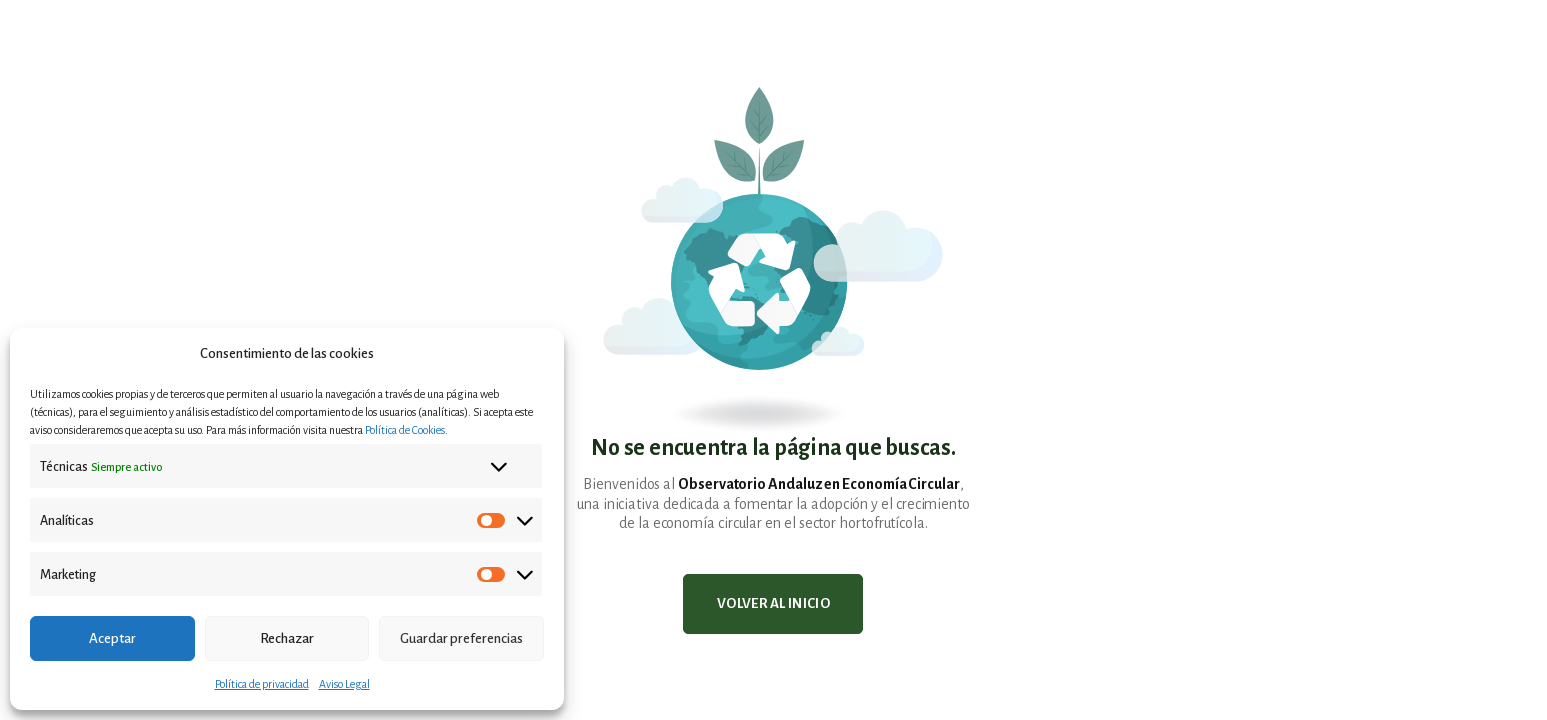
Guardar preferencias (461, 638)
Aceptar (112, 638)
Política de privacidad (262, 684)
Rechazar (287, 638)
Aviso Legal (344, 684)
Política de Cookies (405, 430)
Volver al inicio (773, 603)
